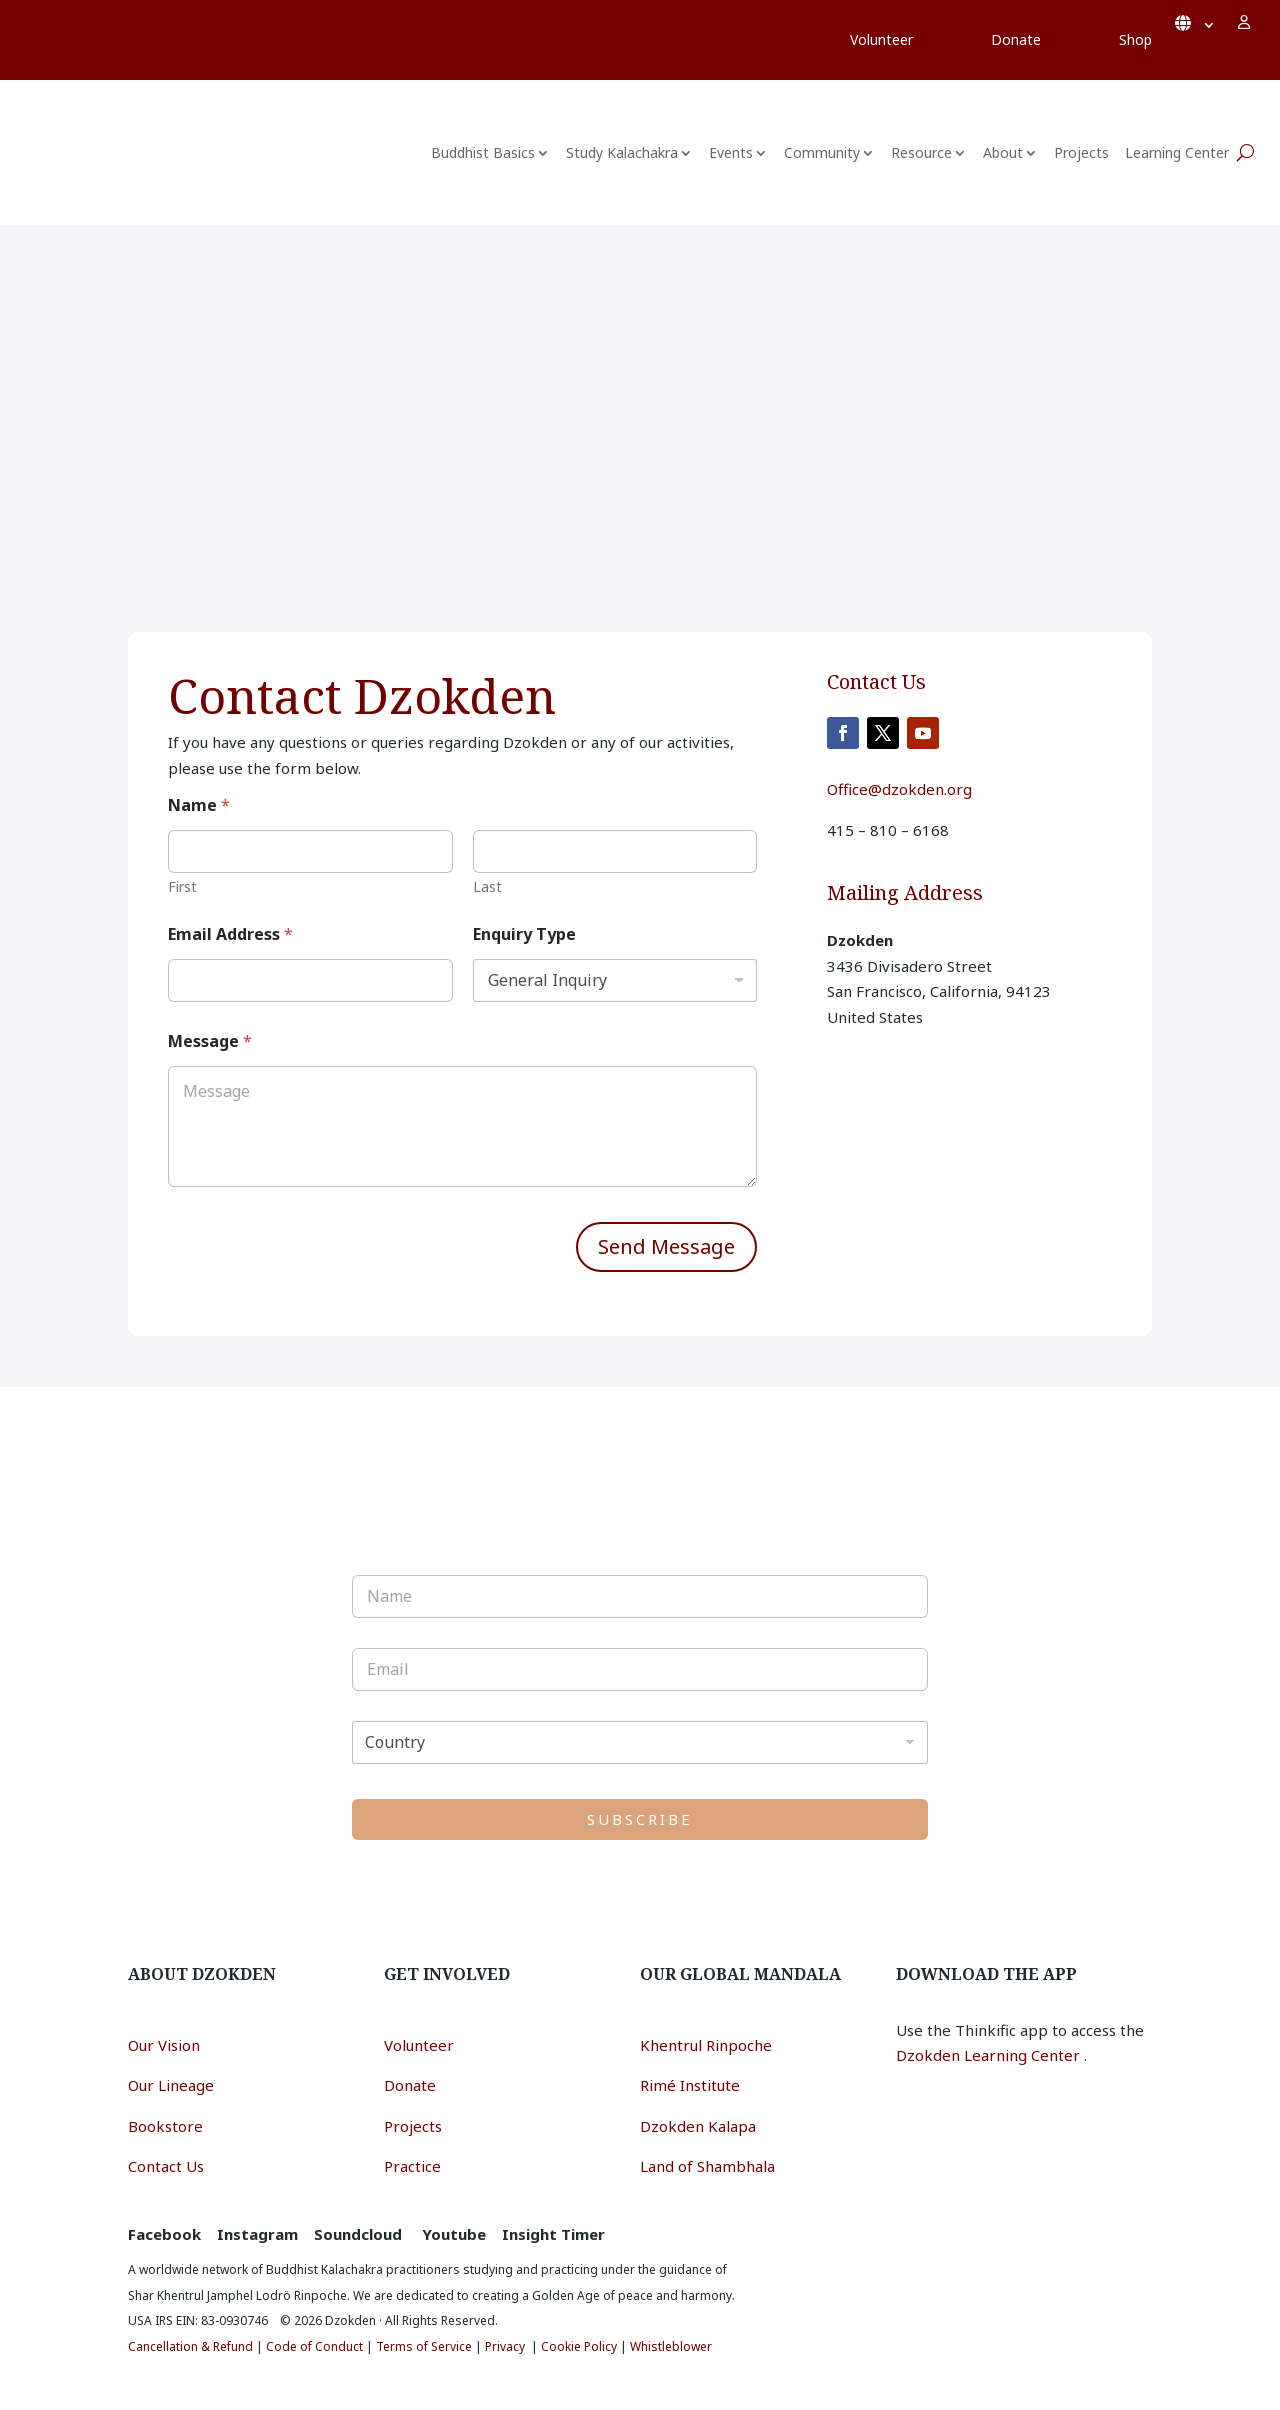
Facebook (164, 2234)
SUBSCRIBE (640, 1819)
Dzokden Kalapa (698, 2126)
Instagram (257, 2234)
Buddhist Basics (483, 152)
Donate (410, 2085)
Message (210, 1041)
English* (1195, 22)
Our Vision (164, 2045)
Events (731, 152)
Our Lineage (171, 2085)
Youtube (454, 2234)
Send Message (666, 1246)
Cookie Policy (579, 2346)
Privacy (505, 2346)
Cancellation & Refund (190, 2346)
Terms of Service (424, 2346)
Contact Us (166, 2166)
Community (822, 152)
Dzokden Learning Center (990, 2055)
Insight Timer (553, 2234)
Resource (921, 152)
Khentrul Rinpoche (706, 2045)
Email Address (230, 934)
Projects (1081, 152)
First (182, 886)
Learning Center (1177, 152)
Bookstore (165, 2126)
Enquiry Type (524, 934)
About (1003, 152)
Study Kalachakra (622, 152)
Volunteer (419, 2045)
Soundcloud (358, 2234)
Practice (412, 2166)
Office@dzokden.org (899, 789)
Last (487, 886)
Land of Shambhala (707, 2166)
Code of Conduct (314, 2346)
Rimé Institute (690, 2085)
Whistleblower (671, 2346)
